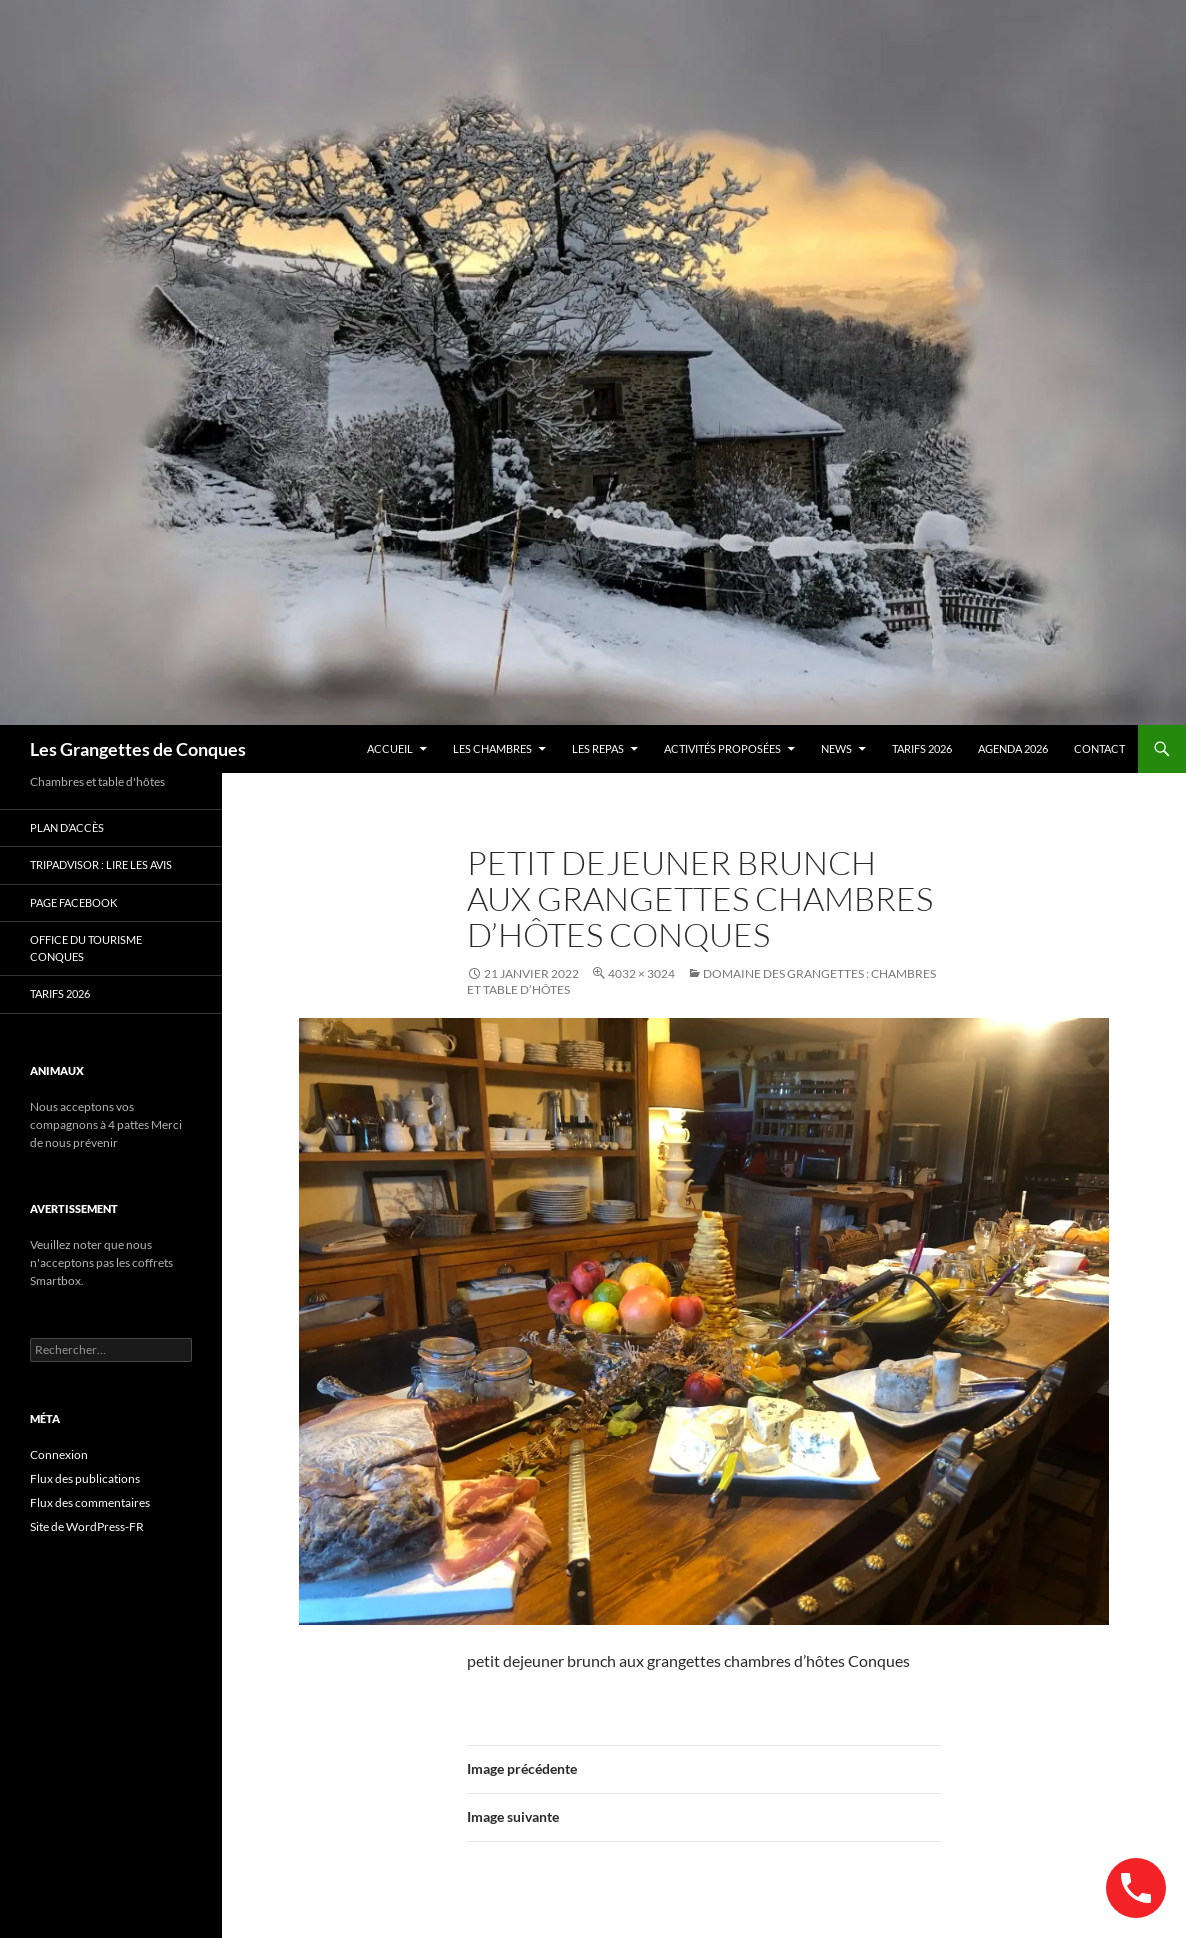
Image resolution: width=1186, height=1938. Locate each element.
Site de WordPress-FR (87, 1526)
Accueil (390, 748)
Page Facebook (73, 902)
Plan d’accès (67, 827)
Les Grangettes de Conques (138, 749)
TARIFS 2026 (922, 748)
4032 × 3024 (641, 973)
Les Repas (598, 748)
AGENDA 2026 (1013, 748)
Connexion (59, 1454)
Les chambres (492, 748)
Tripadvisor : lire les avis (101, 864)
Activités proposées (722, 748)
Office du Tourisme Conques (86, 948)
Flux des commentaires (90, 1502)
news (836, 748)
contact (1099, 748)
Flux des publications (85, 1478)
